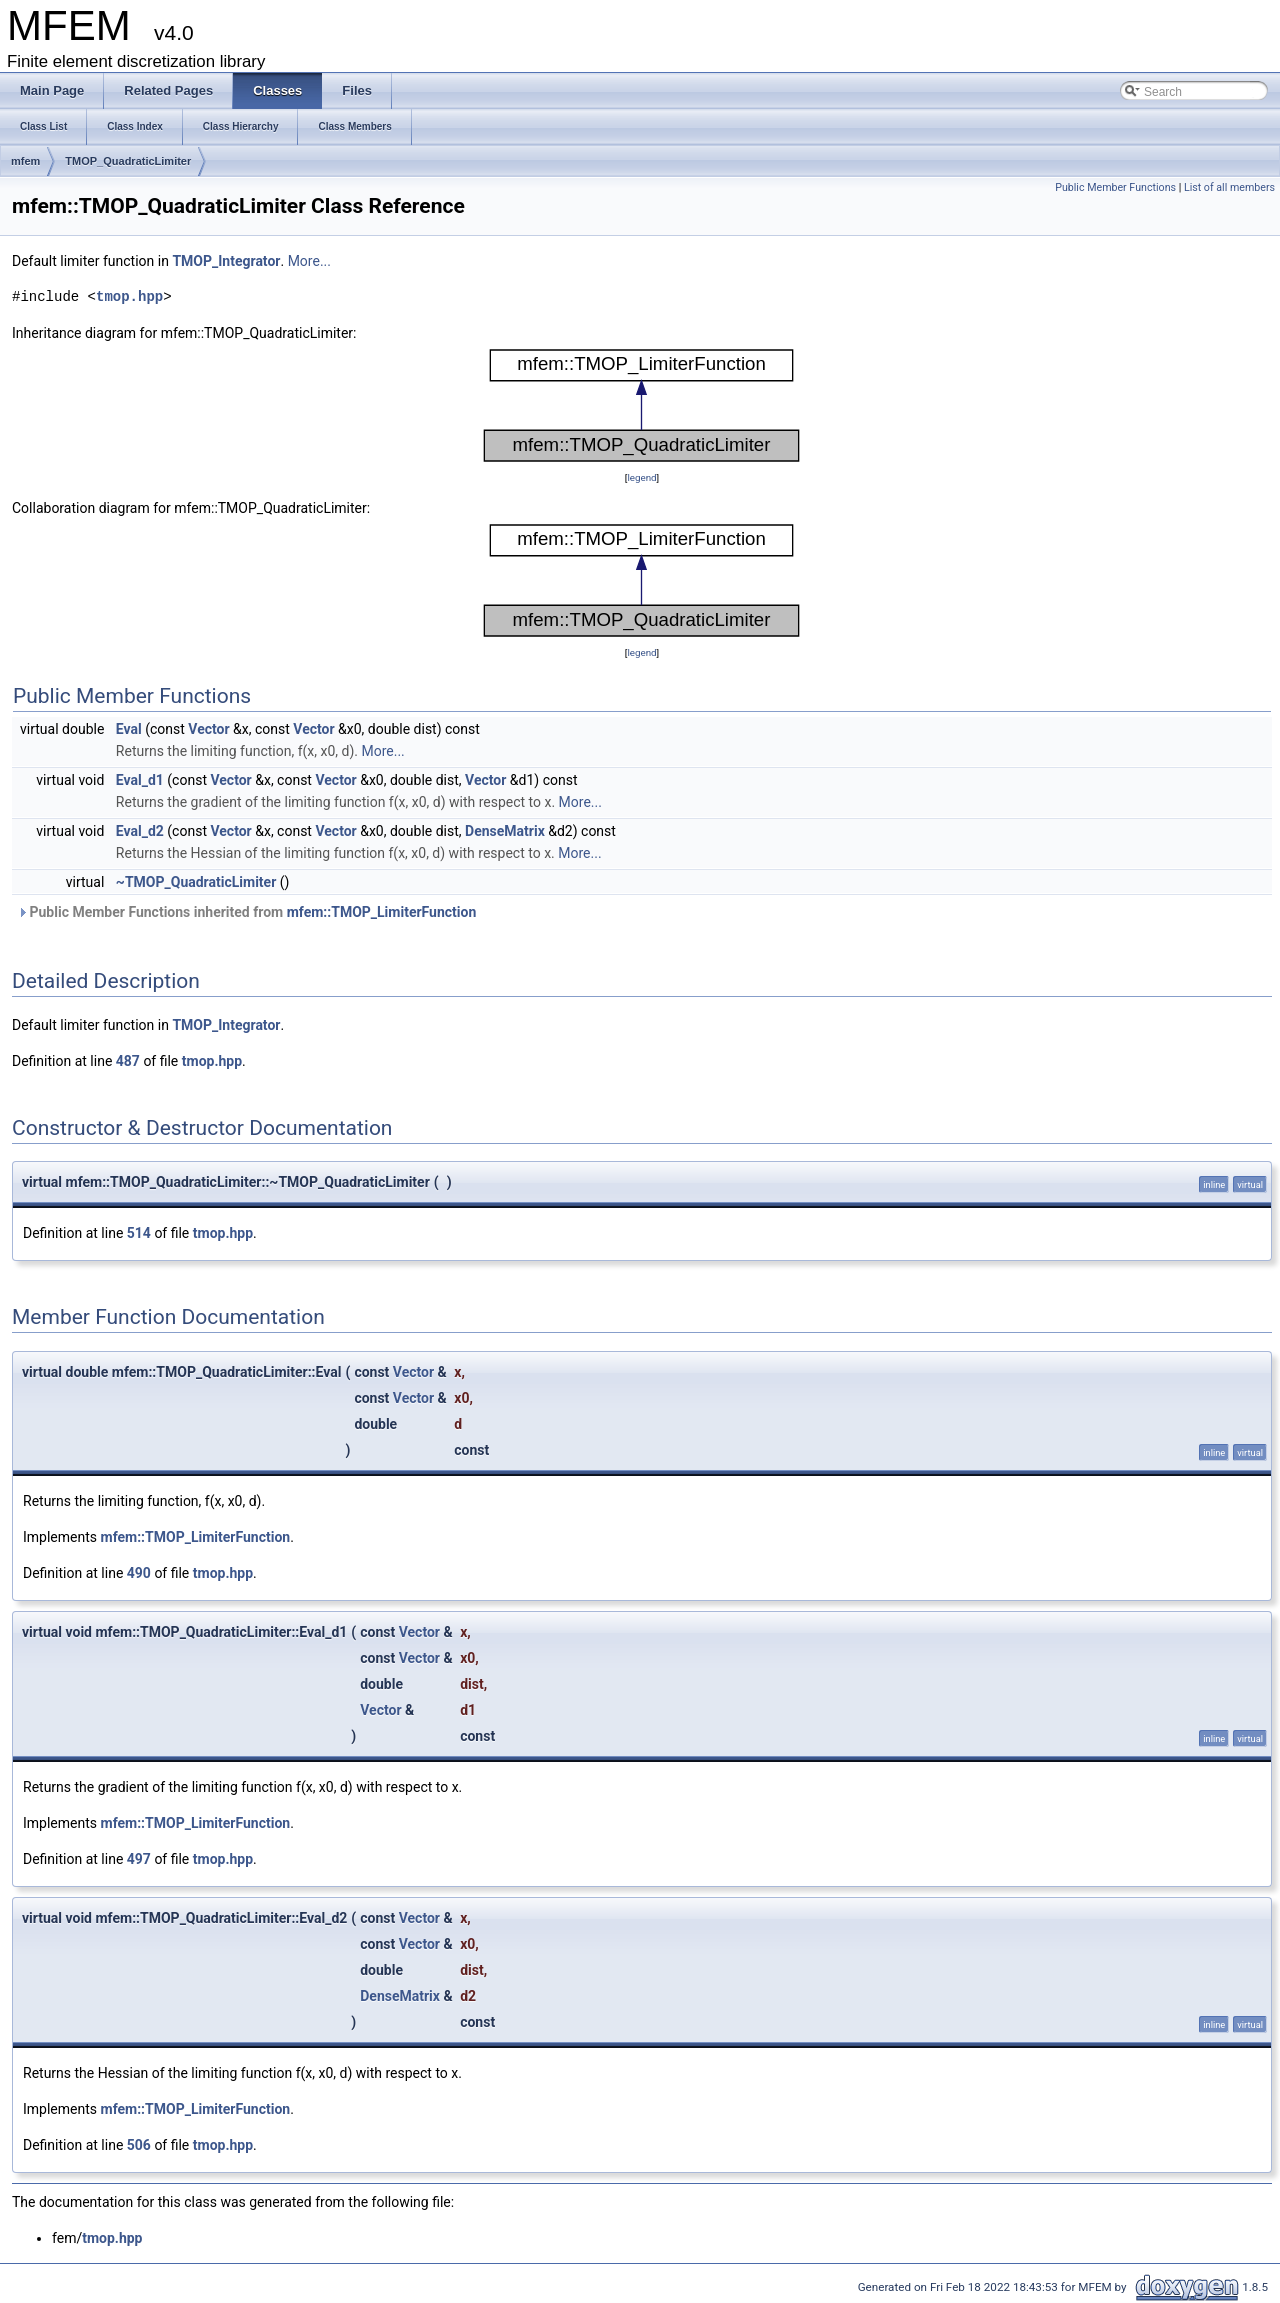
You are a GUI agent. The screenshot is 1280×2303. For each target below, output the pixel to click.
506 (139, 2145)
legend (641, 477)
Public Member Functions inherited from (246, 912)
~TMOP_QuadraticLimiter (196, 882)
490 (139, 1573)
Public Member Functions (1115, 187)
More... (309, 261)
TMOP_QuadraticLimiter (128, 161)
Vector (208, 729)
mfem (25, 161)
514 (139, 1233)
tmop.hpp (129, 296)
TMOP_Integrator (226, 261)
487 (128, 1061)
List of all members (1229, 187)
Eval (129, 729)
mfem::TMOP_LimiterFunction (382, 912)
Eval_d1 (140, 780)
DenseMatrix (505, 831)
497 (139, 1859)
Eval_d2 (140, 831)
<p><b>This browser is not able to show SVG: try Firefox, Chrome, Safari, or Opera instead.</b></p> (642, 405)
